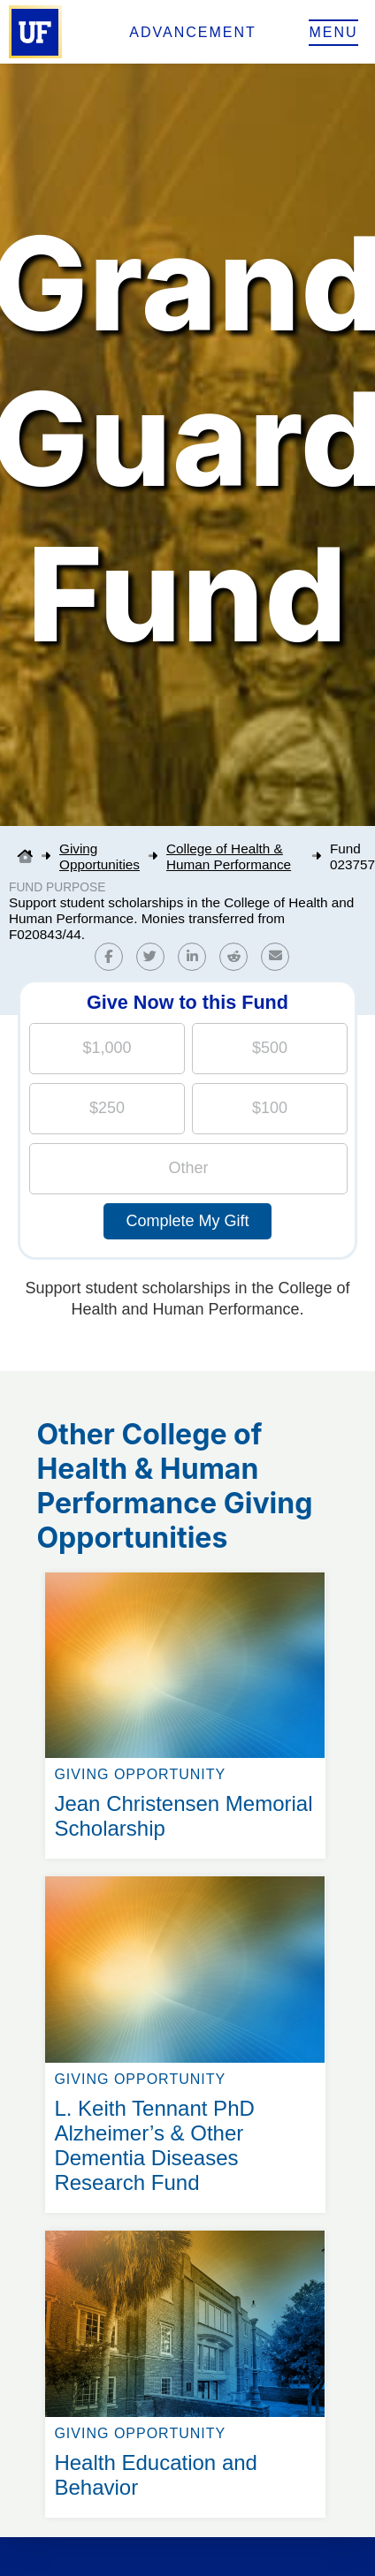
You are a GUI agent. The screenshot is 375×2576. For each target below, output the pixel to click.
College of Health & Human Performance (228, 856)
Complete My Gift (187, 1221)
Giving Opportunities (99, 856)
